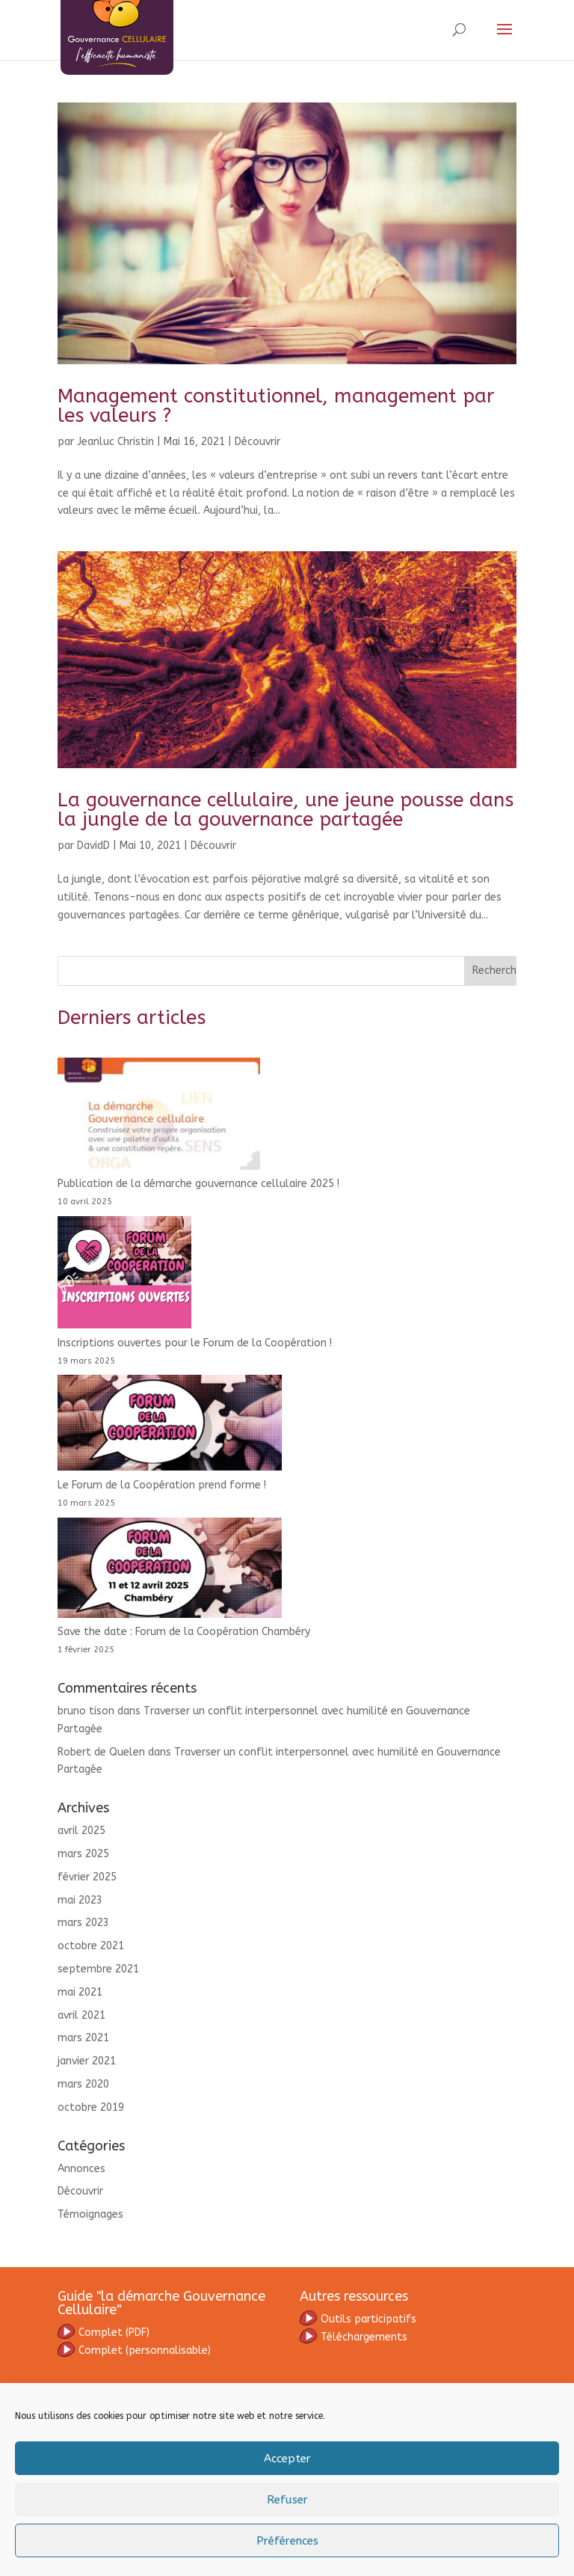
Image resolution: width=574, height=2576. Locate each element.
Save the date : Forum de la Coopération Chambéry (184, 1631)
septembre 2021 (98, 1969)
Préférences (287, 2541)
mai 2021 (80, 1992)
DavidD (93, 845)
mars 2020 (83, 2084)
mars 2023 (83, 1922)
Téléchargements (353, 2337)
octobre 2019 (91, 2107)
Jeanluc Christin (115, 441)
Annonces (81, 2168)
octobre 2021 (91, 1945)
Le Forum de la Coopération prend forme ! (162, 1485)
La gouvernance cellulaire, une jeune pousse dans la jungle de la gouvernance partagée (285, 809)
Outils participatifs (358, 2319)
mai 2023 (80, 1900)
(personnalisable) (134, 2350)
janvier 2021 (87, 2061)
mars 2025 (83, 1853)
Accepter (287, 2458)
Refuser (287, 2499)
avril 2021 (81, 2015)
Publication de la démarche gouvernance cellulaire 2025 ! (198, 1183)
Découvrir (257, 441)
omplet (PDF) (113, 2332)
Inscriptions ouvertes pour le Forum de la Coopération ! (195, 1343)
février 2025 (87, 1877)
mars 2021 (83, 2037)
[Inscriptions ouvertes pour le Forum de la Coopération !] (124, 1275)
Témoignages (90, 2214)
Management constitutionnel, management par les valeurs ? (276, 405)
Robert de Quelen (101, 1752)
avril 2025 (81, 1830)
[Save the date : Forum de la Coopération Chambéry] (170, 1571)
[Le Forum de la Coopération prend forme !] (170, 1425)
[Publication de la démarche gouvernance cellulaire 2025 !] (159, 1117)
